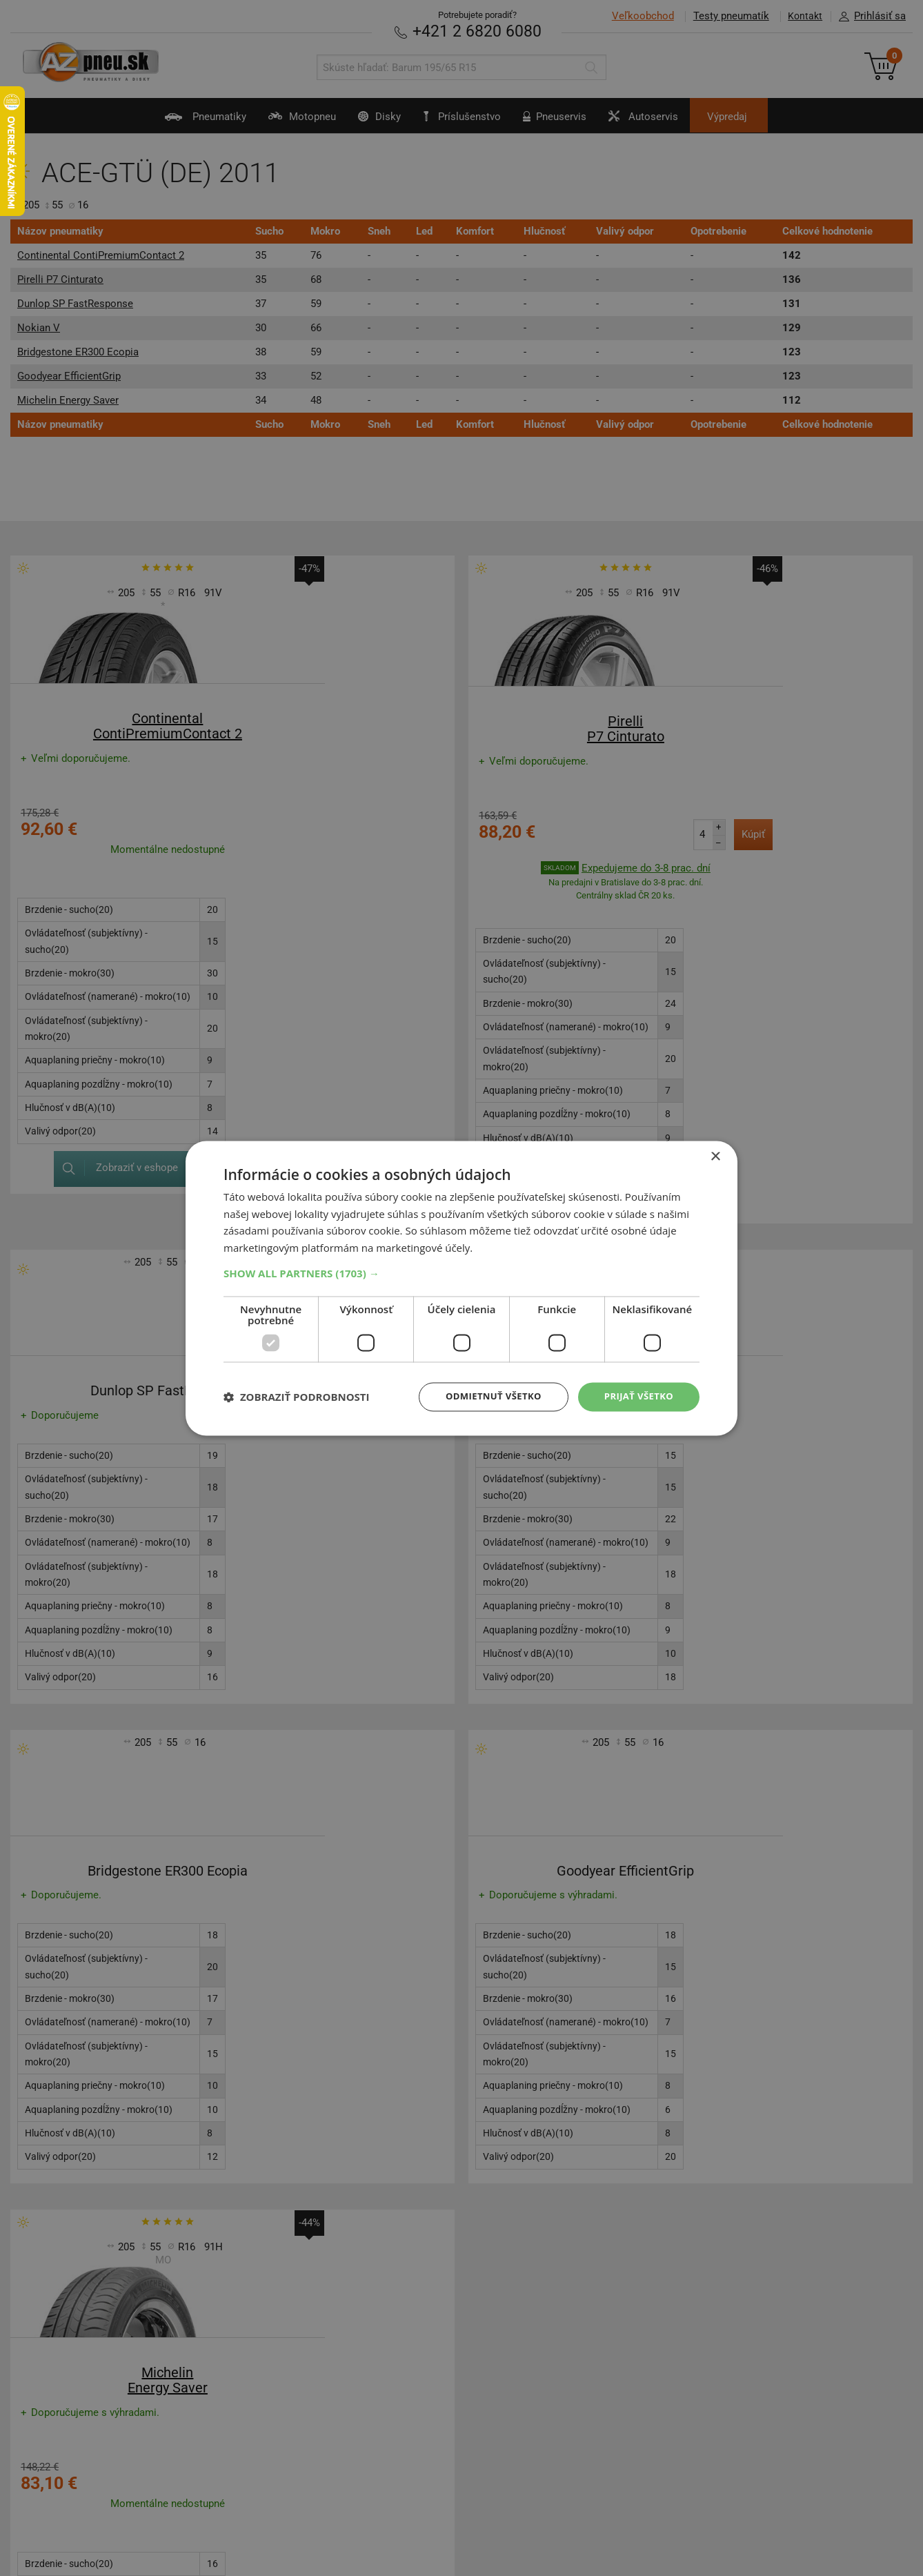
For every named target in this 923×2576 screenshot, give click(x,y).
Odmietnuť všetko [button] (485, 1396)
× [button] (715, 1155)
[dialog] (461, 1287)
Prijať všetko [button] (636, 1396)
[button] (461, 1272)
